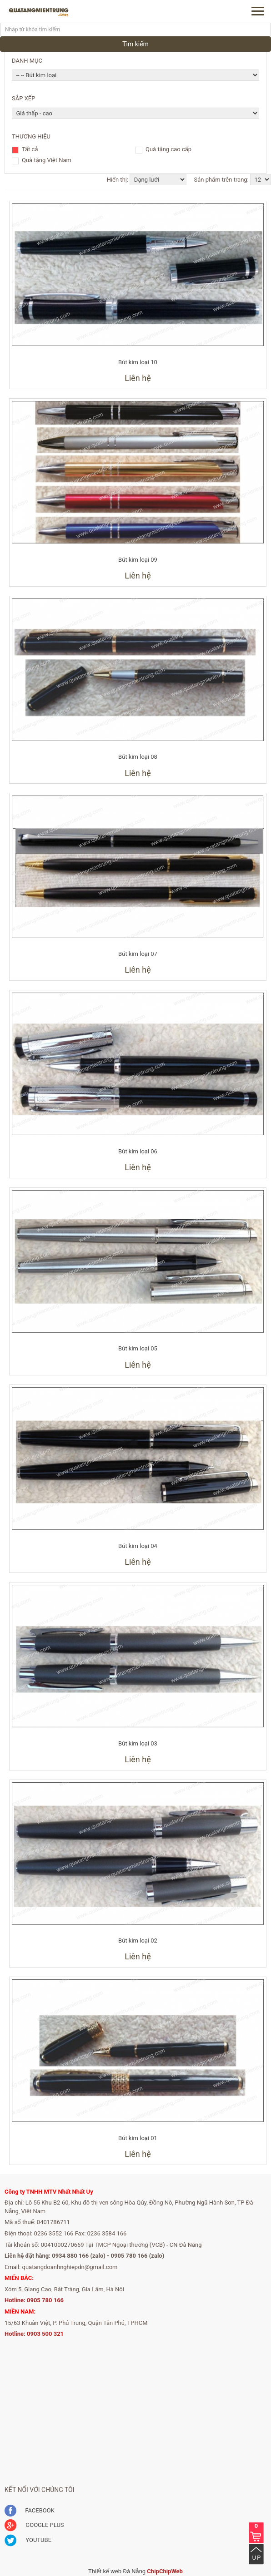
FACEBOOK (30, 2510)
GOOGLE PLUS (34, 2525)
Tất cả (30, 150)
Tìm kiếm (135, 44)
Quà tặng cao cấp (168, 150)
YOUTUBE (28, 2539)
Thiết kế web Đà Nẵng (117, 2571)
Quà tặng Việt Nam (46, 161)
